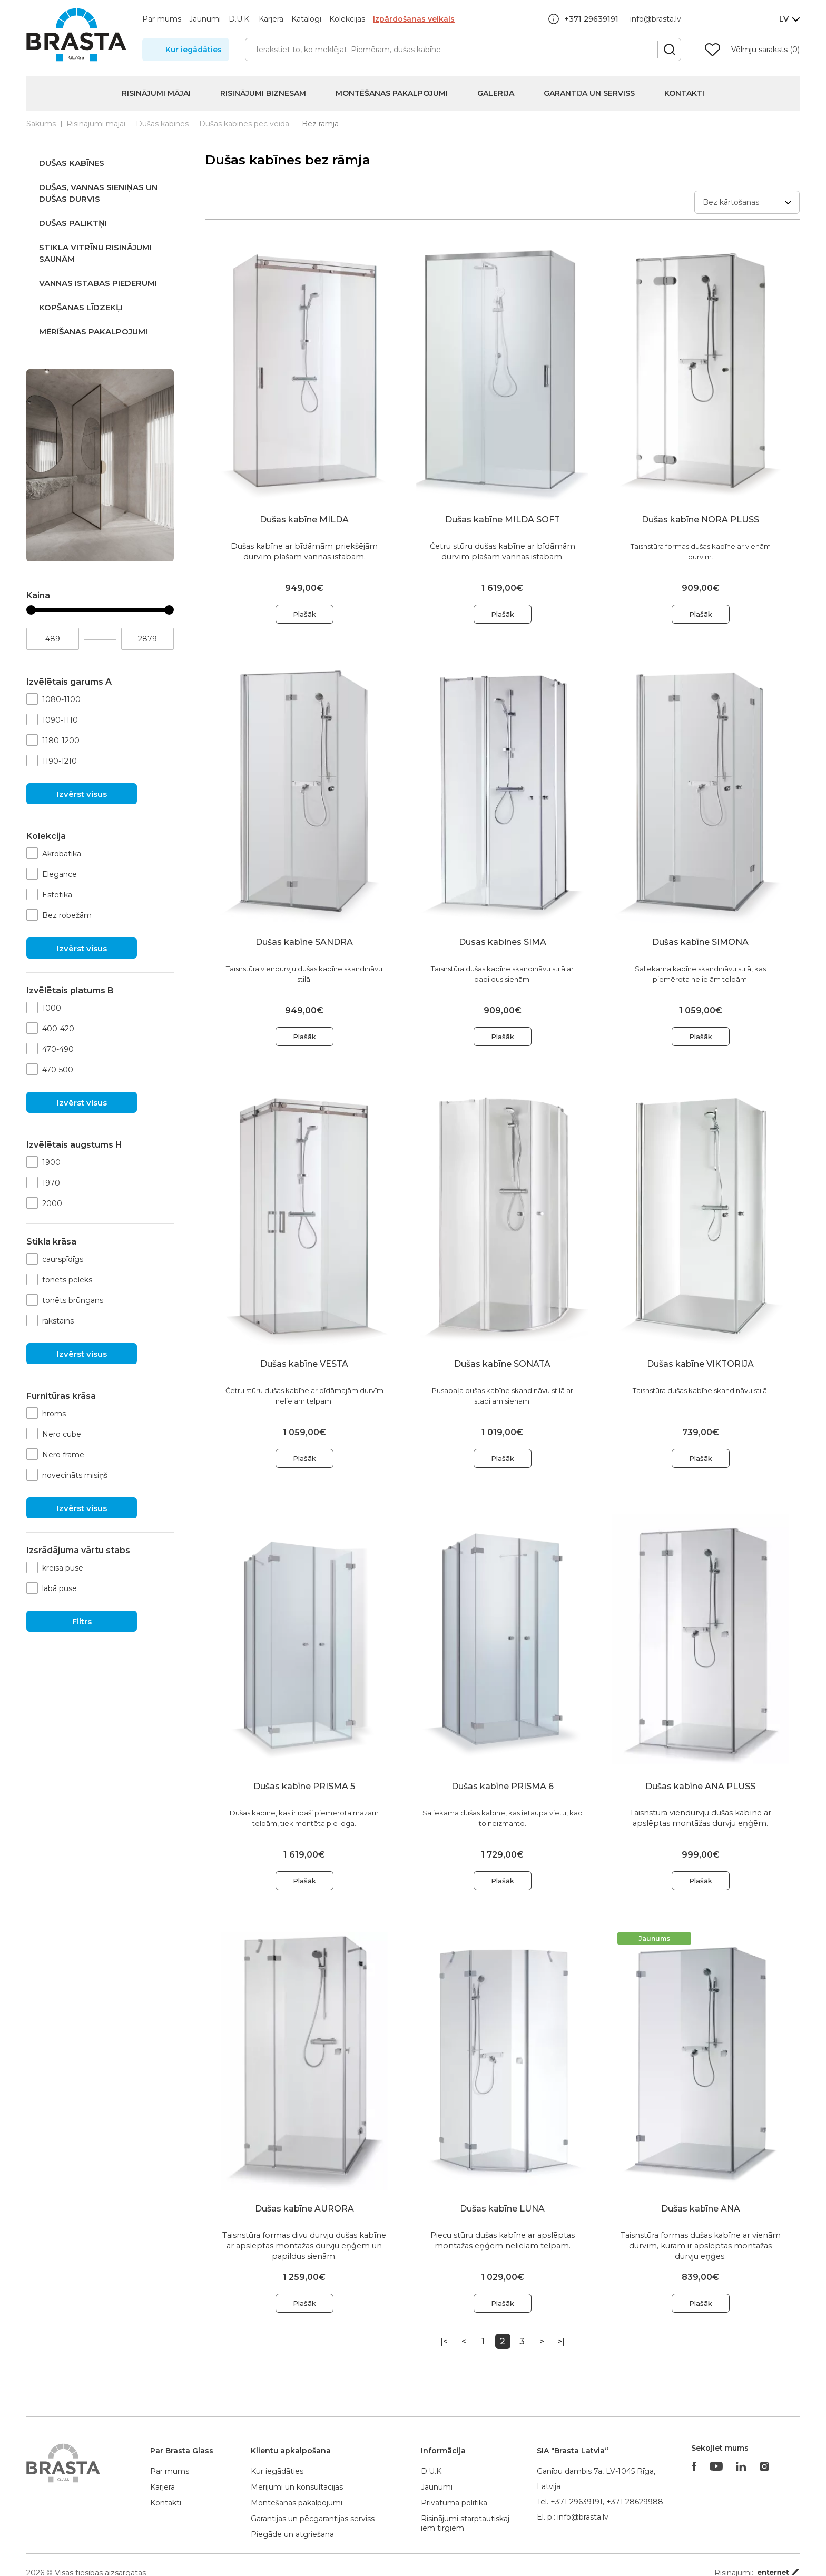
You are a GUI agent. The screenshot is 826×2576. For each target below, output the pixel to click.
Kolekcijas (347, 19)
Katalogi (306, 19)
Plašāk (304, 614)
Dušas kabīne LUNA (502, 2209)
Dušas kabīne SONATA (502, 1364)
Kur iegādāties (193, 49)
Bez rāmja (320, 124)
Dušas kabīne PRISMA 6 (502, 1786)
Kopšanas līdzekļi (81, 307)
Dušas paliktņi (73, 223)
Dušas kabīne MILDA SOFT (502, 520)
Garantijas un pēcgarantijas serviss (313, 2518)
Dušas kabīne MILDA (304, 520)
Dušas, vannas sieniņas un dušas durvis (98, 193)
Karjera (271, 19)
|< (444, 2341)
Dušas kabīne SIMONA (700, 942)
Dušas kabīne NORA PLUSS (700, 520)
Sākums (41, 124)
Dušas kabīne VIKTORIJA (700, 1364)
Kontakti (684, 93)
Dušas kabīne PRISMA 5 (304, 1786)
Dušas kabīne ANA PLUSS (700, 1786)
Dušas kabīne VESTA (304, 1364)
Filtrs (82, 1621)
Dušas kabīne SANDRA (304, 942)
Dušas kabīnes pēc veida (245, 124)
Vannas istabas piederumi (98, 283)
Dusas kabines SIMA (502, 942)
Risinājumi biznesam (263, 93)
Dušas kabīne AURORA (304, 2209)
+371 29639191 (576, 2501)
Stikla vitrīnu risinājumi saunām (95, 253)
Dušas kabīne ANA (700, 2209)
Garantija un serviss (589, 93)
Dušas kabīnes (162, 124)
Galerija (495, 93)
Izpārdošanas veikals (414, 19)
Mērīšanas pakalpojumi (93, 332)
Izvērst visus (82, 794)
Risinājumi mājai (156, 93)
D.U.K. (240, 19)
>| (561, 2341)
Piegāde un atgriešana (292, 2534)
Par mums (161, 19)
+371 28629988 (634, 2501)
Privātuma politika (454, 2503)
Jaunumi (205, 19)
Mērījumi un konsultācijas (297, 2487)
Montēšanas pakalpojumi (392, 93)
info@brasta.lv (655, 19)
